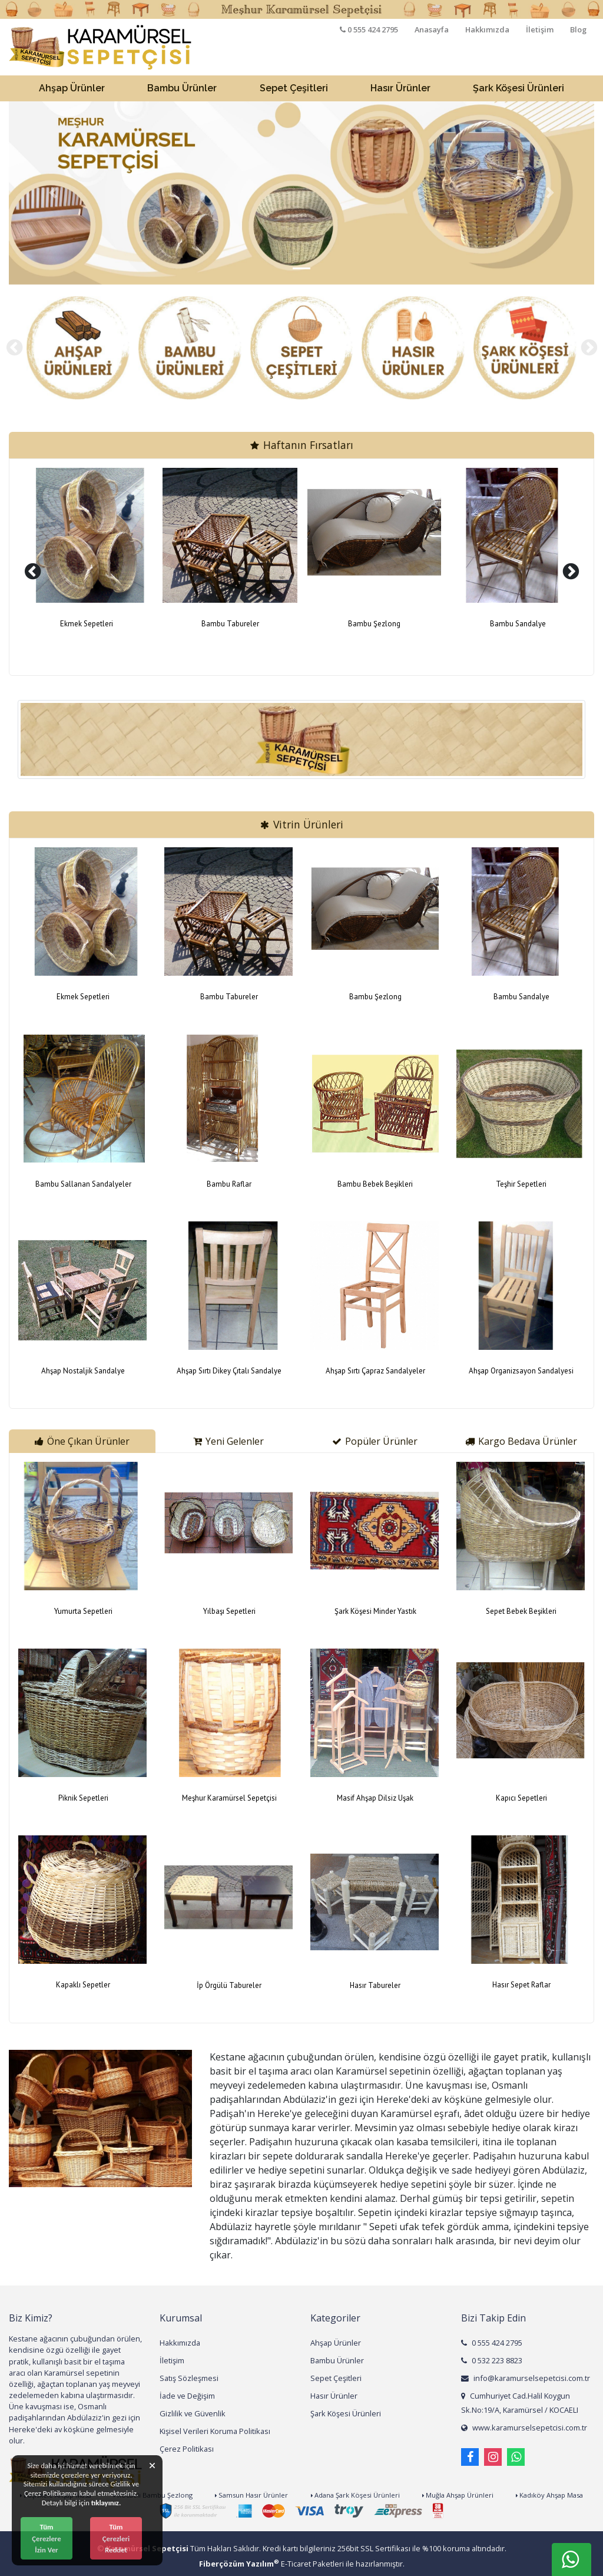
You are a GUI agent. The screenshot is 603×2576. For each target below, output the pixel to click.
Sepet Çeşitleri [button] (294, 88)
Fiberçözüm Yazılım (239, 2563)
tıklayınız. (106, 2502)
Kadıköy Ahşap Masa (549, 2495)
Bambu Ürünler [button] (182, 88)
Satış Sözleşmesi (189, 2378)
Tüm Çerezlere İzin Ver (46, 2538)
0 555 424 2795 (491, 2342)
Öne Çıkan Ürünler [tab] (82, 1441)
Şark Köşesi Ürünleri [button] (518, 88)
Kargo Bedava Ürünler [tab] (521, 1441)
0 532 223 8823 (491, 2360)
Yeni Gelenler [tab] (228, 1441)
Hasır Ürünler (333, 2395)
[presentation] (14, 347)
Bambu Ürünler (337, 2360)
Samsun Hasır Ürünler (251, 2495)
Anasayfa (432, 29)
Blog (578, 29)
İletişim (540, 29)
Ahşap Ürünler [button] (72, 88)
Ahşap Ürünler (335, 2342)
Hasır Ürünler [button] (400, 88)
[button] (53, 193)
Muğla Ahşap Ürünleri (457, 2495)
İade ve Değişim (187, 2395)
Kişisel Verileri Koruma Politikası (215, 2431)
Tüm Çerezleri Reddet (116, 2538)
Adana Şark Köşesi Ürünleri (355, 2495)
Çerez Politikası (187, 2448)
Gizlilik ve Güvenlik (193, 2413)
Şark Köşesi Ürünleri (345, 2413)
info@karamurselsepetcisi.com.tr (525, 2378)
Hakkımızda (487, 29)
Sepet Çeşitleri (336, 2378)
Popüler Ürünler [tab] (375, 1441)
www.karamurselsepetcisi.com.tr (524, 2427)
